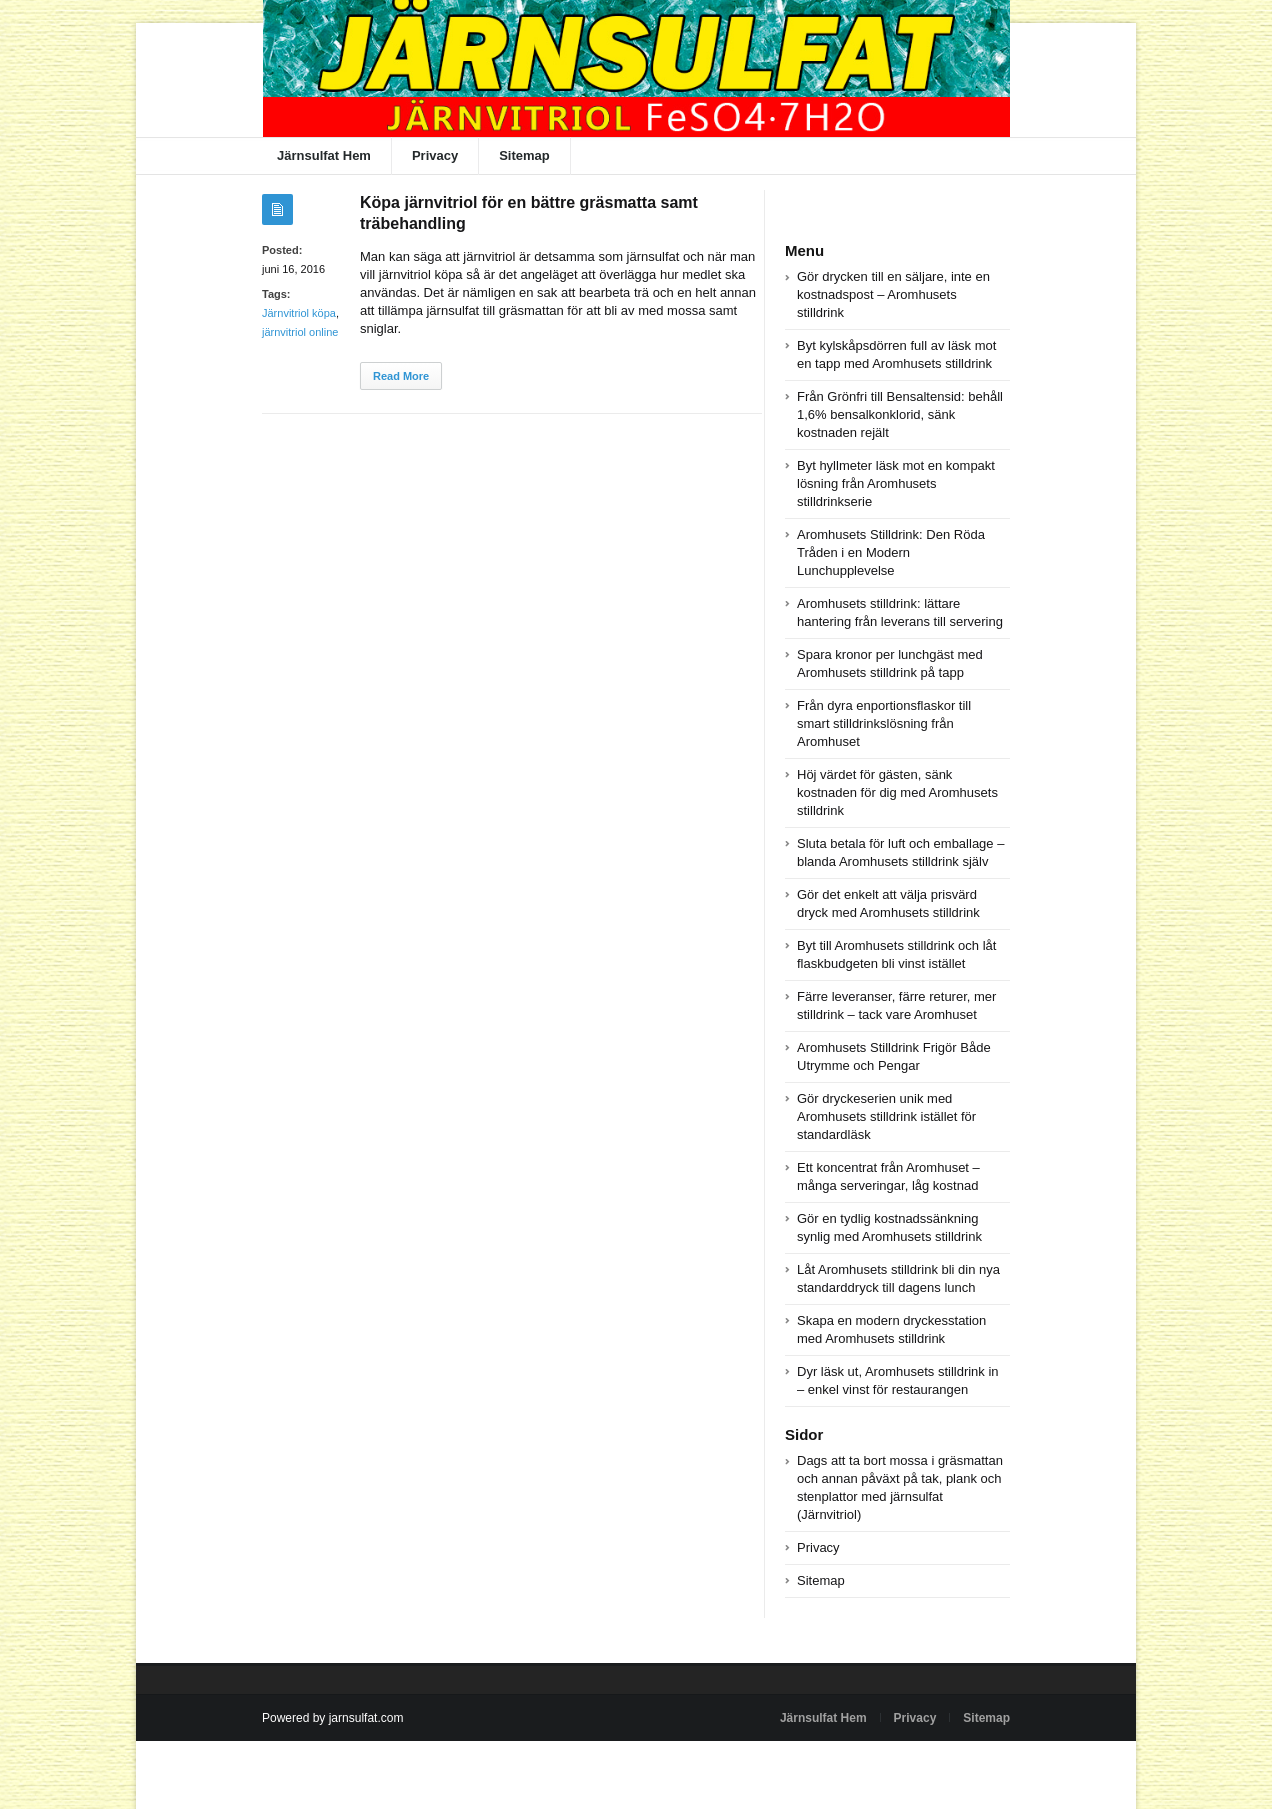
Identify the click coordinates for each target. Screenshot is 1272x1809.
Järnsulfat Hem (324, 155)
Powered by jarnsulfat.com (332, 1718)
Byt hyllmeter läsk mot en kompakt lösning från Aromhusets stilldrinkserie (896, 483)
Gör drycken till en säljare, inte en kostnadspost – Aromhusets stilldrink (893, 294)
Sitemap (524, 155)
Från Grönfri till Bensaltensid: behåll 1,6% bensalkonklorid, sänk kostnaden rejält (900, 414)
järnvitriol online (300, 332)
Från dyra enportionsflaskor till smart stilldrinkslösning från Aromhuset (884, 723)
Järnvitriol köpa (299, 313)
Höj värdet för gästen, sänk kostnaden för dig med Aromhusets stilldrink (897, 792)
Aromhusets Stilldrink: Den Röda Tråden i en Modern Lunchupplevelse (891, 552)
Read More (401, 376)
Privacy (435, 155)
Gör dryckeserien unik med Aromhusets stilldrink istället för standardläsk (886, 1116)
